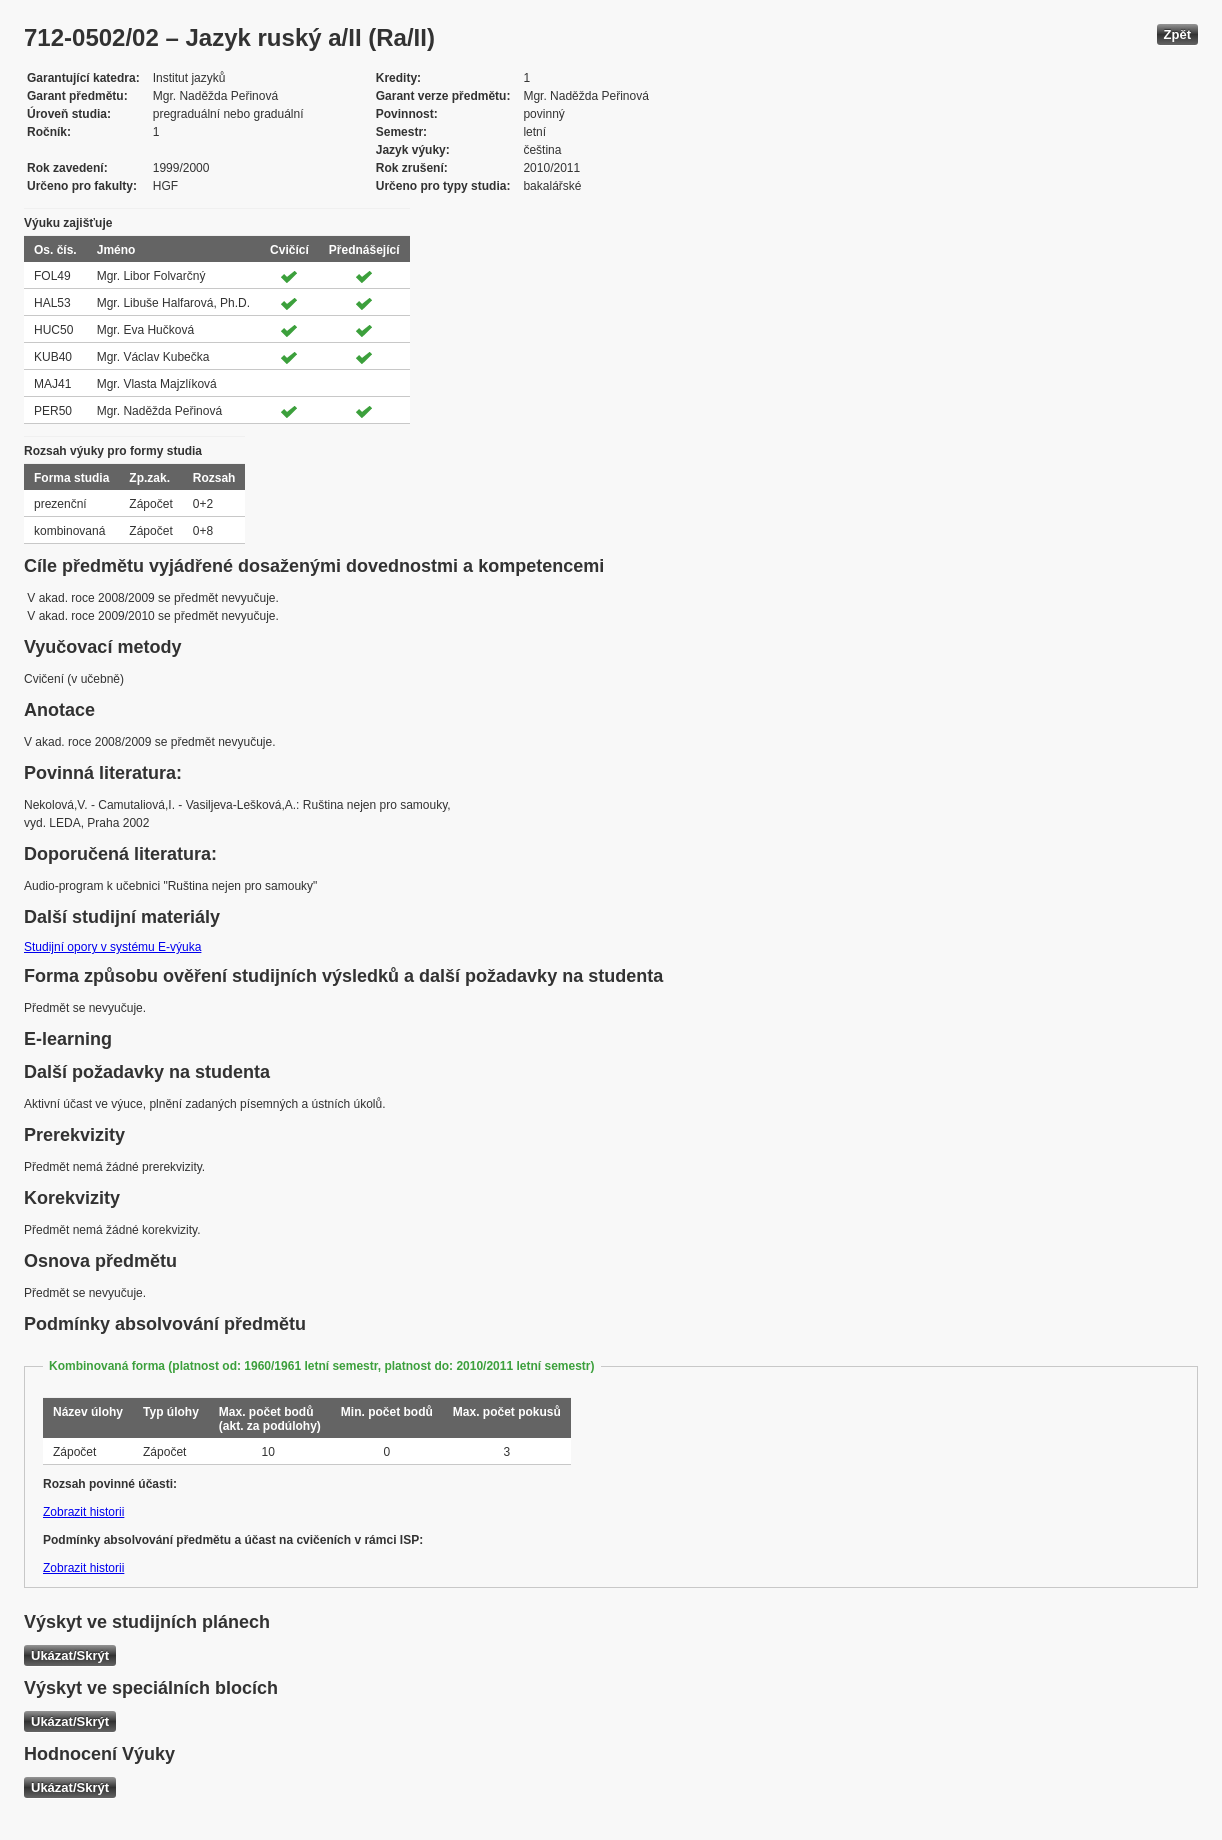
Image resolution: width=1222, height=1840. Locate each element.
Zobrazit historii (83, 1512)
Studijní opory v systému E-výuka (112, 947)
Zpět (1177, 34)
